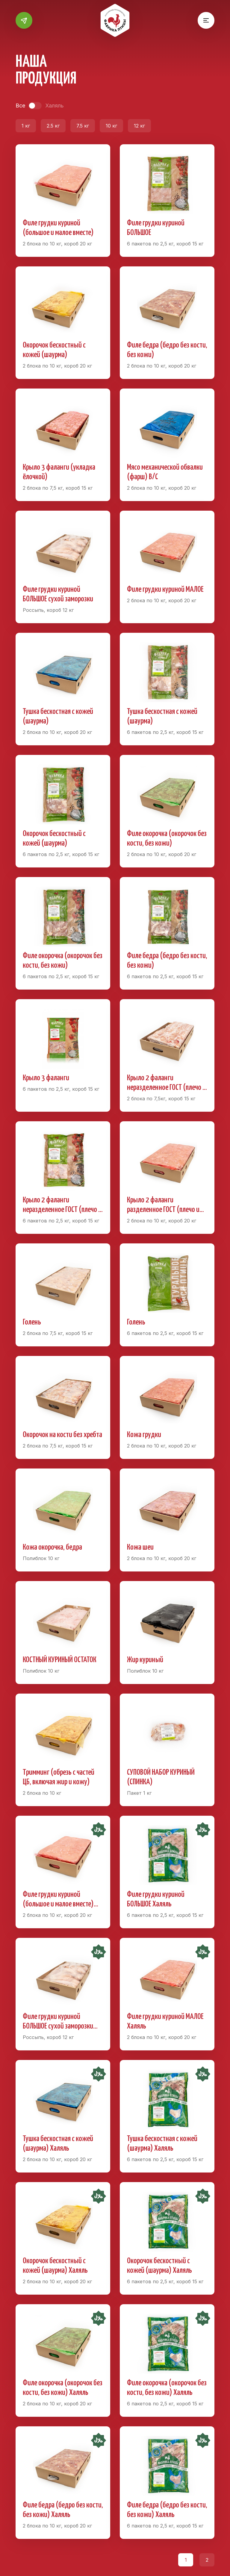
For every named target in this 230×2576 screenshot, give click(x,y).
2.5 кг (53, 126)
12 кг (139, 126)
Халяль (54, 105)
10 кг (111, 126)
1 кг (26, 126)
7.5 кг (82, 126)
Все (20, 105)
